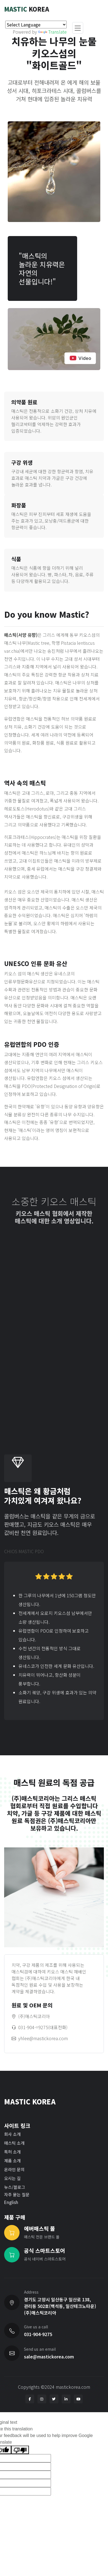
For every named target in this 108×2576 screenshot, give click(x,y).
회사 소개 (12, 2134)
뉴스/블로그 (14, 2187)
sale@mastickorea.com (49, 2356)
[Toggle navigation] (77, 28)
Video (80, 358)
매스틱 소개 (14, 2143)
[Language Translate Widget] (36, 24)
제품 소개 (12, 2160)
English (11, 2202)
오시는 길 (12, 2178)
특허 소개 (12, 2152)
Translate (52, 31)
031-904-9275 (38, 2334)
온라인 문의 (14, 2169)
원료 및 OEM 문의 (32, 2005)
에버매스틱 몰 (39, 2228)
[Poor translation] (20, 2450)
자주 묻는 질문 (16, 2194)
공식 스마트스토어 (44, 2250)
